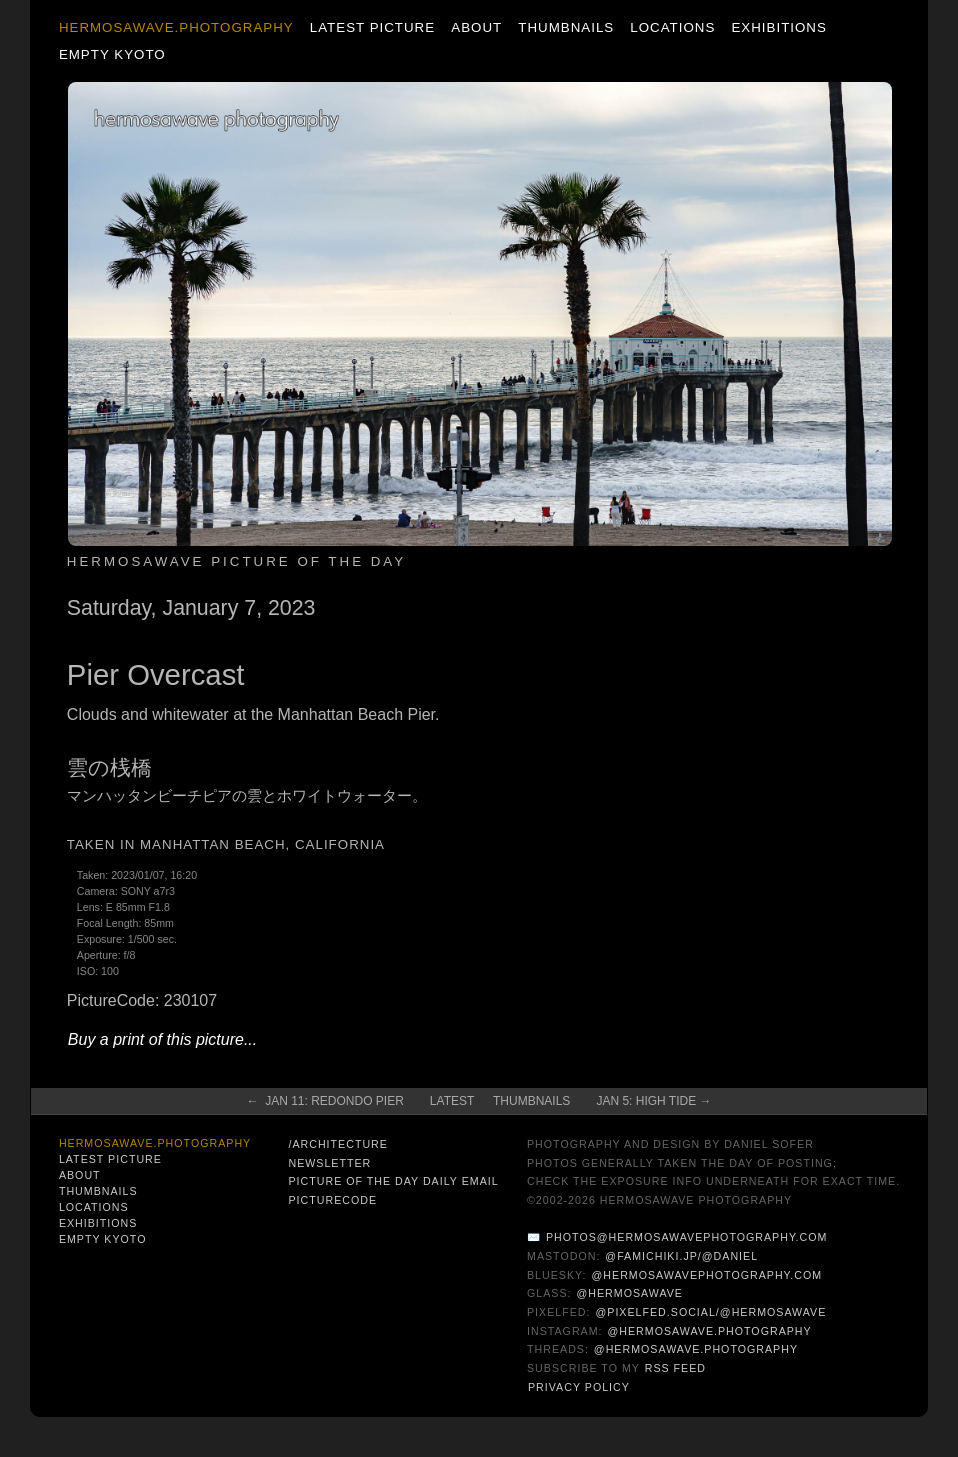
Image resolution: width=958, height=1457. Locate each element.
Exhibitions (778, 27)
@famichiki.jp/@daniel (681, 1256)
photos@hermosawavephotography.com (686, 1237)
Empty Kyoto (112, 54)
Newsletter (329, 1163)
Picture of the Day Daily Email (393, 1181)
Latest (452, 1101)
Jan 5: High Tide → (653, 1101)
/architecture (337, 1144)
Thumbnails (566, 27)
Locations (672, 27)
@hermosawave (629, 1293)
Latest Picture (372, 27)
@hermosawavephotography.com (707, 1275)
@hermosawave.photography (710, 1331)
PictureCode (332, 1200)
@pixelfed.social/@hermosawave (710, 1312)
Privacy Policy (579, 1387)
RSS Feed (675, 1368)
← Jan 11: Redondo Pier (324, 1101)
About (476, 27)
